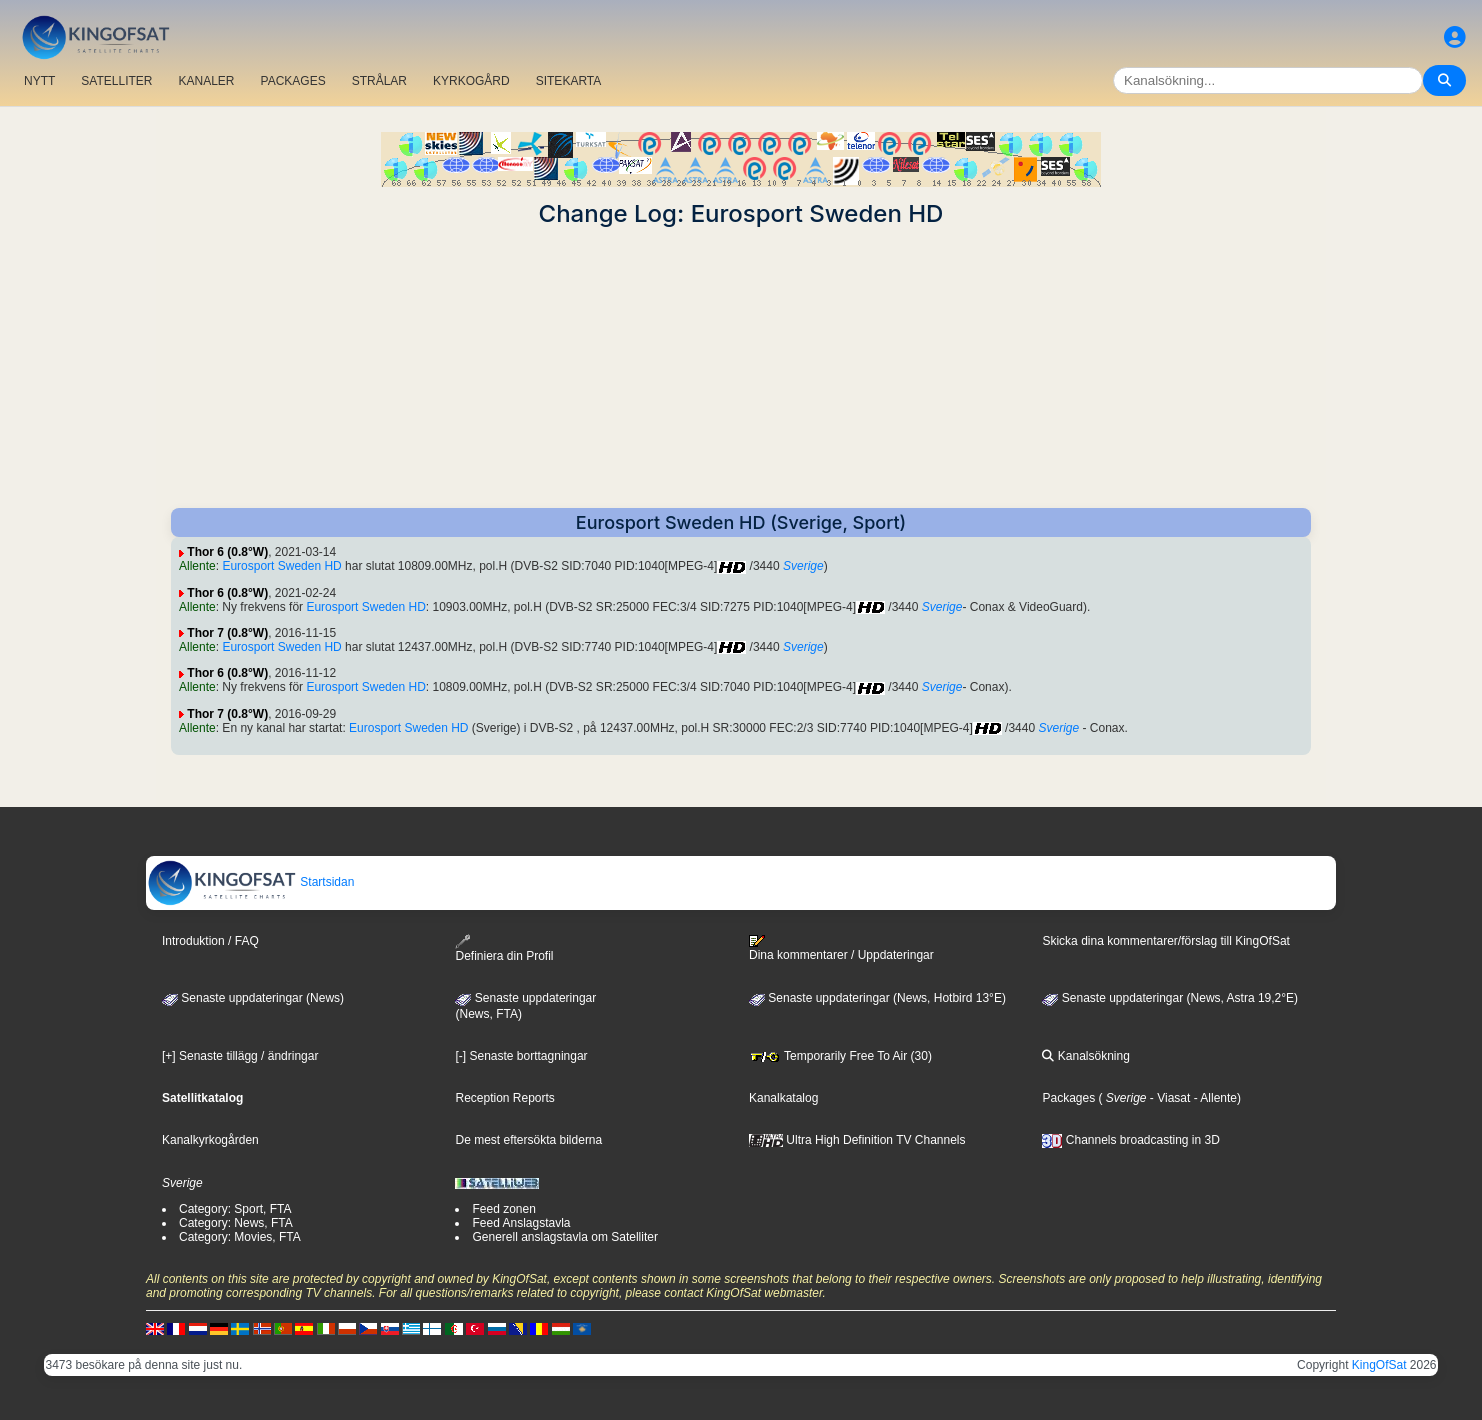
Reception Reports (504, 1098)
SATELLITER (116, 81)
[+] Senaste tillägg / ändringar (240, 1056)
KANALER (206, 81)
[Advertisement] (741, 368)
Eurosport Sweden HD (281, 566)
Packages (1068, 1098)
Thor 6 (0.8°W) (227, 552)
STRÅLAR (379, 81)
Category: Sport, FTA (235, 1209)
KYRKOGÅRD (471, 81)
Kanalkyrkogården (210, 1140)
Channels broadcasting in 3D (1130, 1140)
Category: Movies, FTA (240, 1237)
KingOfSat (1379, 1365)
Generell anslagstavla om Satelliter (564, 1237)
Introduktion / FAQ (210, 941)
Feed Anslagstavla (521, 1223)
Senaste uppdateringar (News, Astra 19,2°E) (1170, 998)
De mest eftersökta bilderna (528, 1140)
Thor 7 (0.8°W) (227, 633)
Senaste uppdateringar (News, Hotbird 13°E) (877, 998)
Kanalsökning (1085, 1056)
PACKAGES (293, 81)
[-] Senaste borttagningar (521, 1056)
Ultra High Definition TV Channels (857, 1140)
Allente (197, 566)
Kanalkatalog (783, 1098)
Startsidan (250, 882)
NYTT (39, 81)
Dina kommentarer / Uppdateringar (841, 948)
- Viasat (1169, 1098)
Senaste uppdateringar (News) (253, 998)
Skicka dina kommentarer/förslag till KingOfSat (1165, 941)
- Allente (1213, 1098)
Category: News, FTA (236, 1223)
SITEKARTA (569, 81)
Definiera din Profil (504, 948)
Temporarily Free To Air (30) (840, 1056)
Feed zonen (503, 1209)
